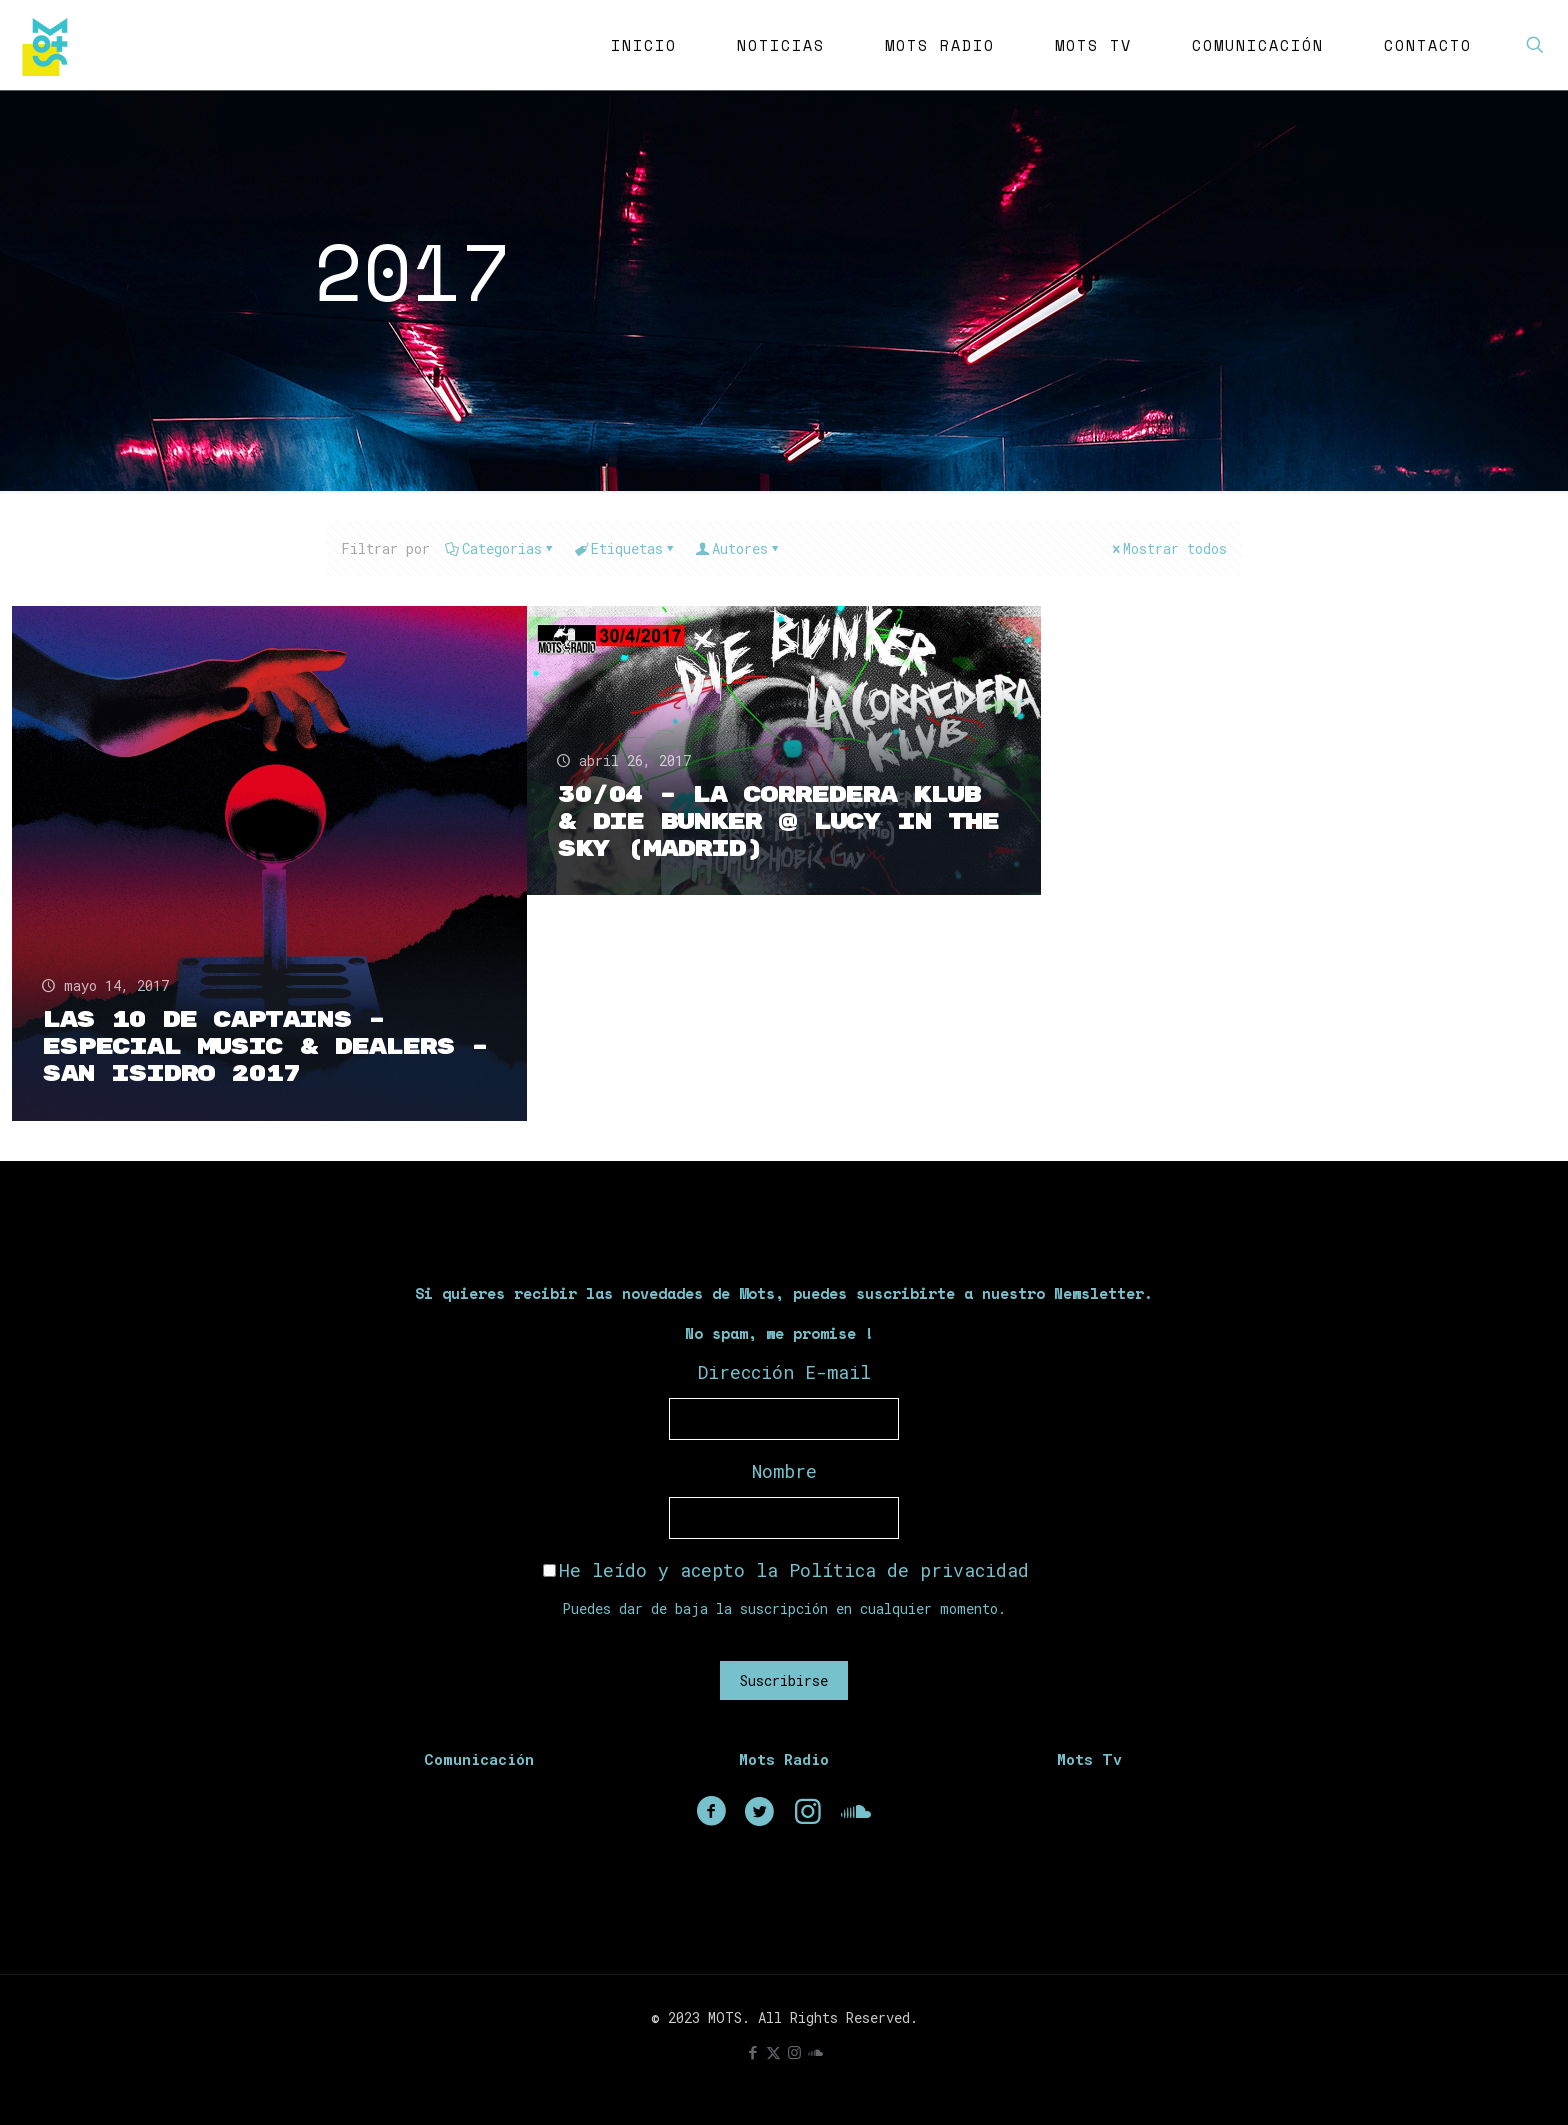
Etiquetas (625, 548)
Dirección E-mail (784, 1372)
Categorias (500, 548)
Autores (738, 548)
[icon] (815, 2052)
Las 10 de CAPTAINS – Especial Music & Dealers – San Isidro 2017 (264, 1047)
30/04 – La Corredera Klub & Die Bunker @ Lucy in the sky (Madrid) (778, 822)
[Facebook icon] (752, 2052)
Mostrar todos (1168, 548)
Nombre (784, 1471)
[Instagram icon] (794, 2052)
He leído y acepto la (786, 1570)
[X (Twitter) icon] (773, 2052)
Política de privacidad (909, 1570)
